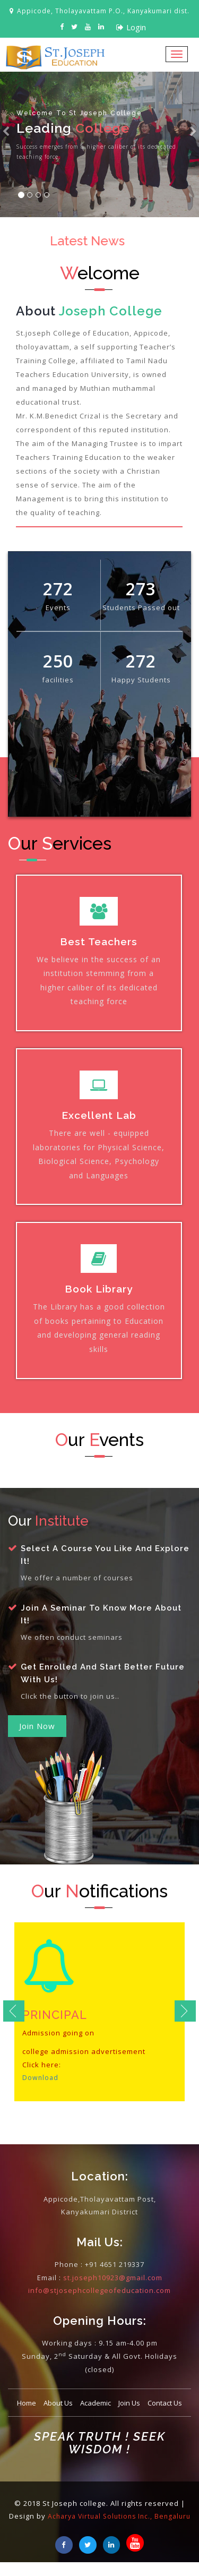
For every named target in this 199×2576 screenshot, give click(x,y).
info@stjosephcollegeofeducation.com (99, 2290)
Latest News (88, 241)
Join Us (129, 2403)
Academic (95, 2403)
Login (131, 27)
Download (40, 2077)
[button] (6, 144)
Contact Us (165, 2403)
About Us (58, 2403)
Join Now (37, 1726)
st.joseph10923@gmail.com (112, 2277)
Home (26, 2403)
